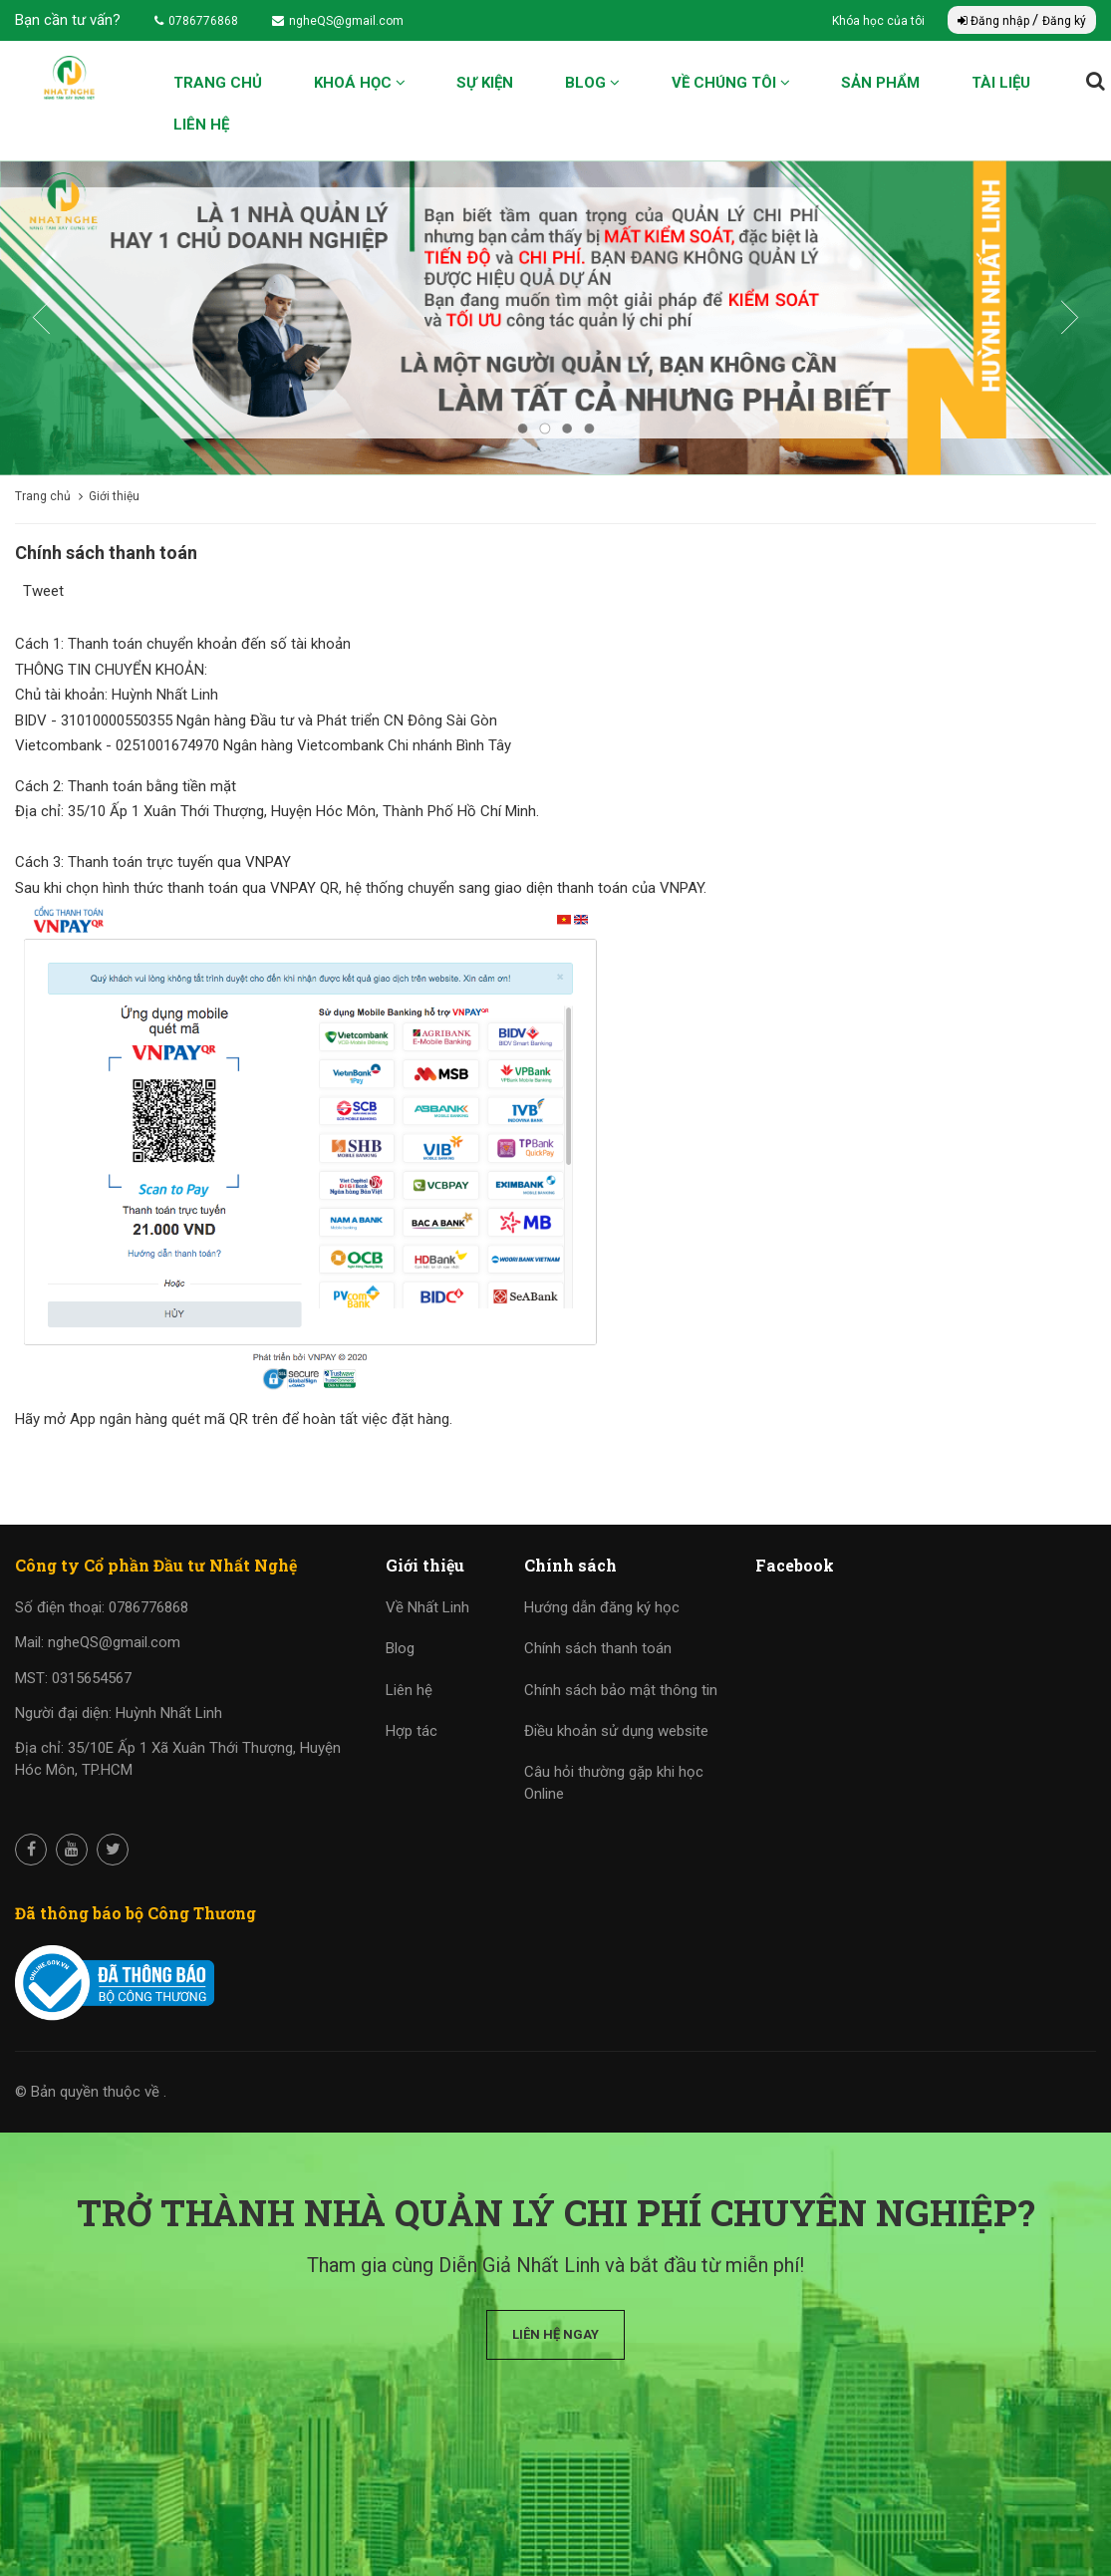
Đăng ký (1064, 21)
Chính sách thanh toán (598, 1648)
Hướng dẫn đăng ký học (602, 1607)
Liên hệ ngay (555, 2334)
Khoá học (360, 83)
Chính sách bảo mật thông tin (620, 1690)
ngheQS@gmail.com (338, 21)
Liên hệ (201, 125)
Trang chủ (217, 83)
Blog (592, 83)
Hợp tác (411, 1731)
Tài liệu (1001, 83)
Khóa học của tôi (880, 21)
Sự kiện (484, 83)
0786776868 (196, 21)
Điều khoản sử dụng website (616, 1731)
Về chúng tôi (731, 83)
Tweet (43, 591)
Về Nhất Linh (427, 1607)
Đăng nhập (995, 21)
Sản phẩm (880, 83)
